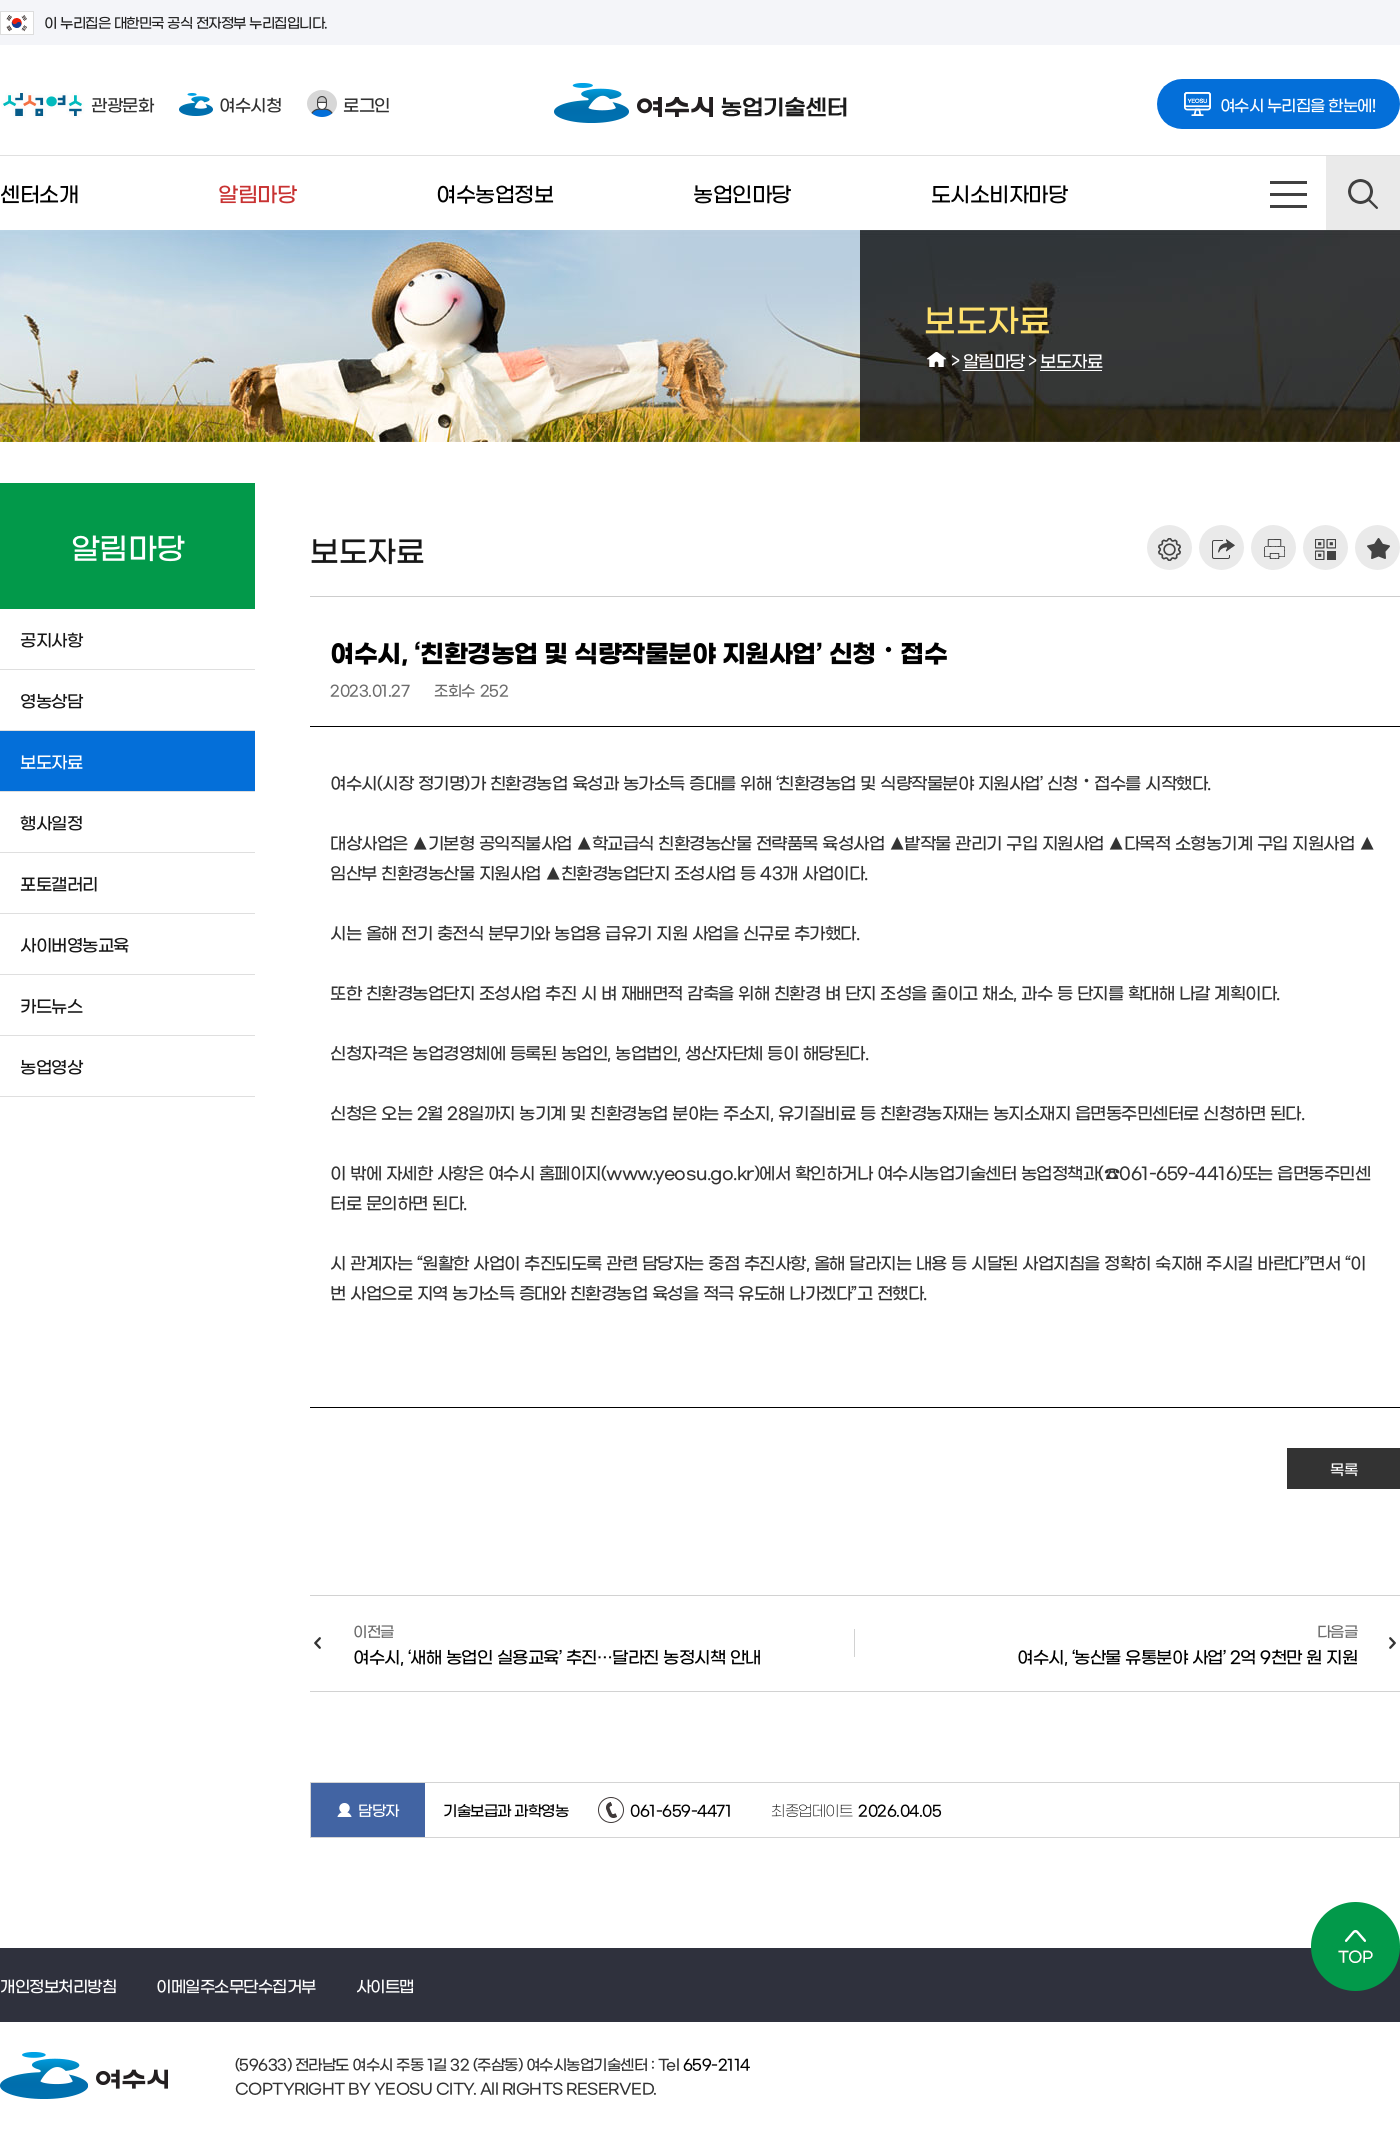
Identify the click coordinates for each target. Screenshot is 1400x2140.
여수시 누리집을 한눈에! (1279, 98)
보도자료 (1071, 359)
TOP (1355, 1946)
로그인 (348, 103)
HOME (937, 360)
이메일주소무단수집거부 (236, 1985)
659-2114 (714, 2063)
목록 (1343, 1468)
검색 (1363, 193)
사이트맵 (1289, 193)
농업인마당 (742, 192)
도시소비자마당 (999, 192)
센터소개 (39, 192)
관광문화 (76, 104)
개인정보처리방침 (58, 1985)
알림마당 (257, 192)
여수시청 (230, 103)
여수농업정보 (494, 192)
